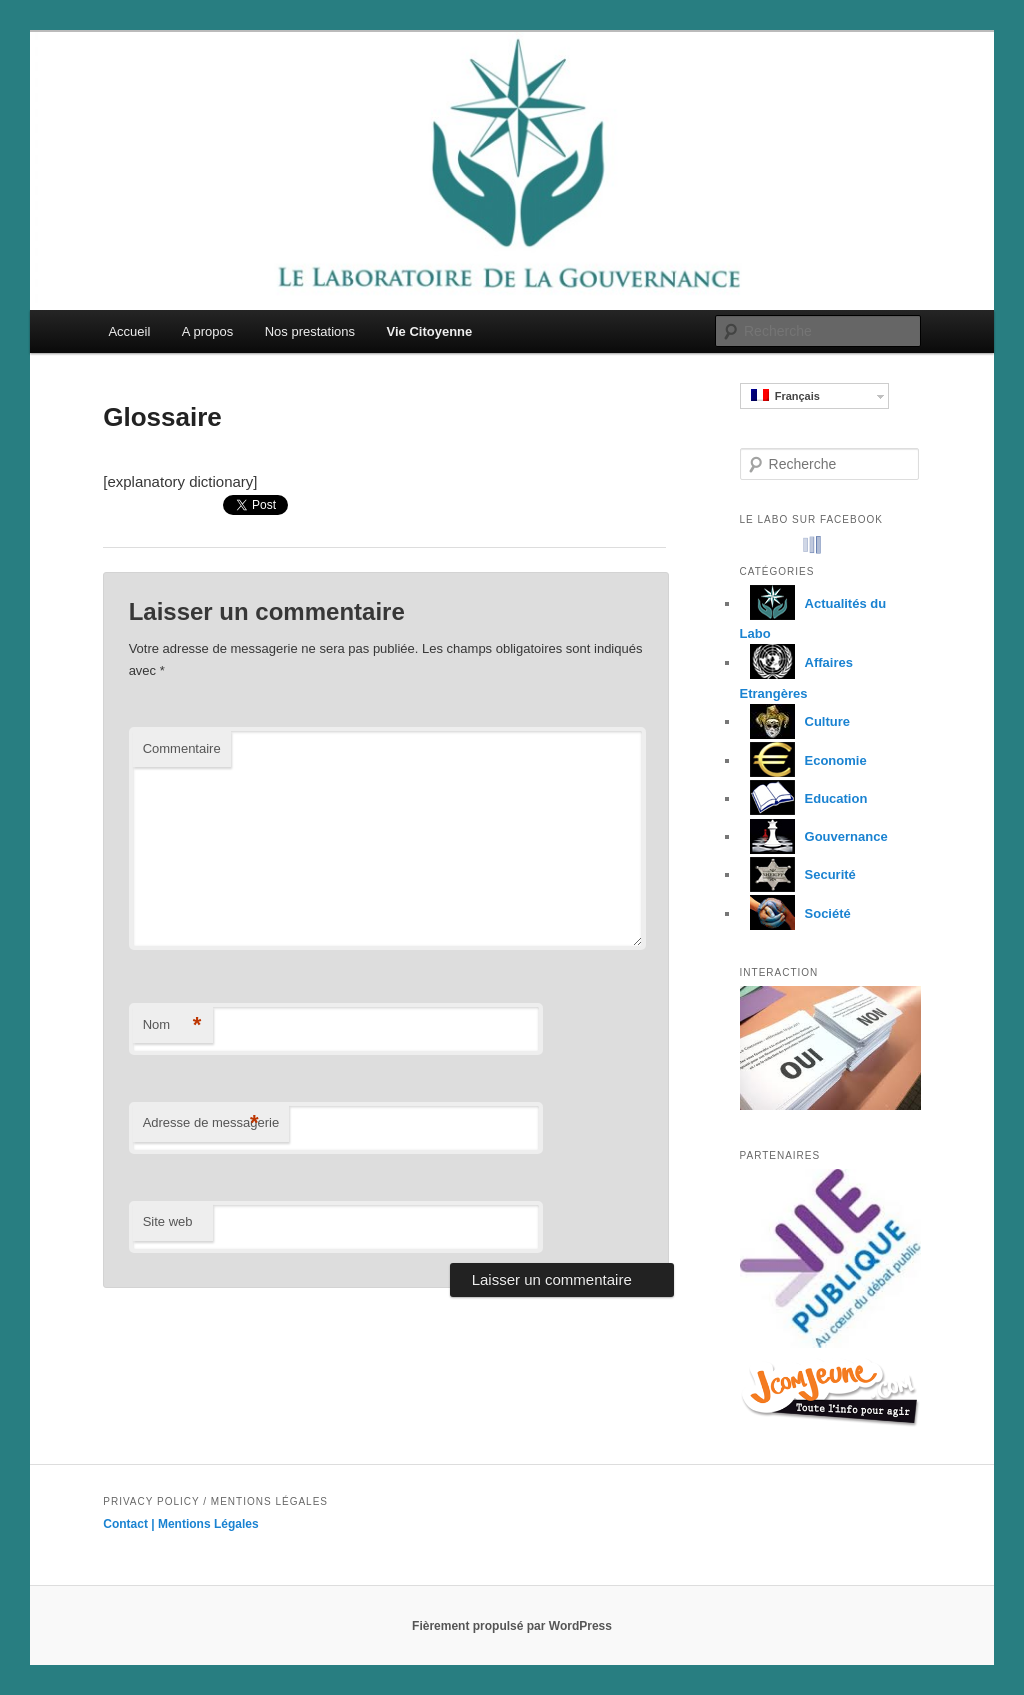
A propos (207, 331)
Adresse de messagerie (211, 1123)
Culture (795, 721)
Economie (803, 760)
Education (804, 798)
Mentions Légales (208, 1524)
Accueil (129, 331)
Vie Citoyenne (430, 331)
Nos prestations (310, 331)
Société (795, 913)
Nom (172, 1025)
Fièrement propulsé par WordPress (512, 1626)
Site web (168, 1221)
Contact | (130, 1524)
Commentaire (182, 748)
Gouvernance (814, 836)
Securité (798, 874)
